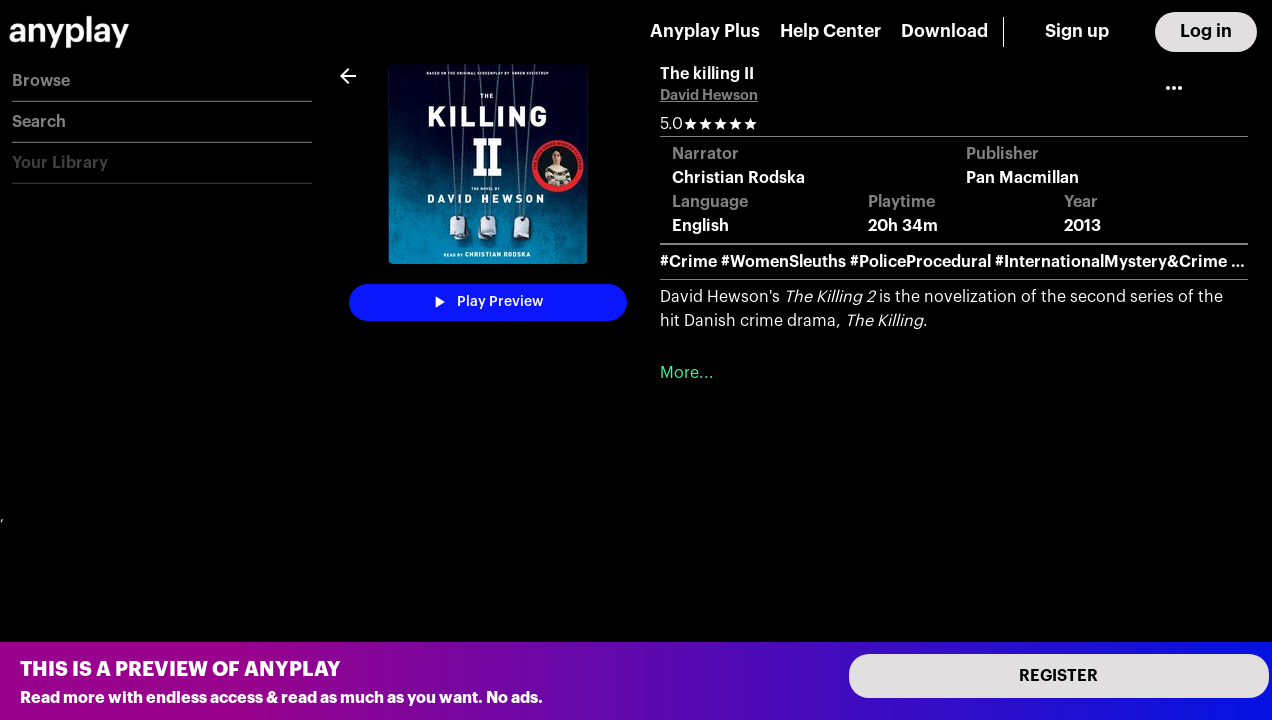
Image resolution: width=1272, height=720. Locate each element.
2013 (1082, 226)
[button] (162, 81)
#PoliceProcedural (920, 262)
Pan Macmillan (1022, 178)
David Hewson (709, 95)
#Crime (688, 262)
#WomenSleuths (783, 262)
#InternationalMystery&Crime (1111, 262)
